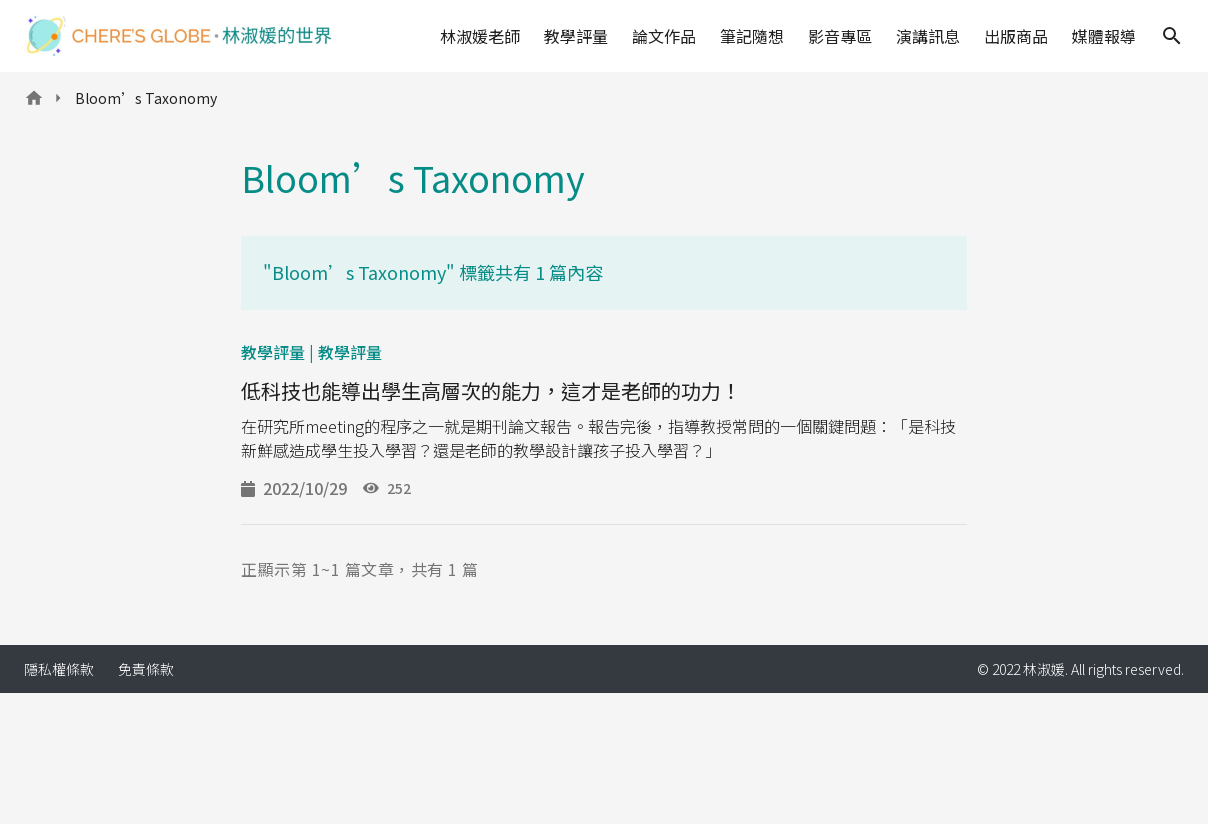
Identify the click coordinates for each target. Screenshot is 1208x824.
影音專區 (840, 36)
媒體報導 (1104, 36)
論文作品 (664, 36)
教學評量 (576, 36)
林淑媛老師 (480, 36)
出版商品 (1016, 36)
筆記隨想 (752, 36)
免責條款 (146, 669)
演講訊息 (928, 36)
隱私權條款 (59, 669)
